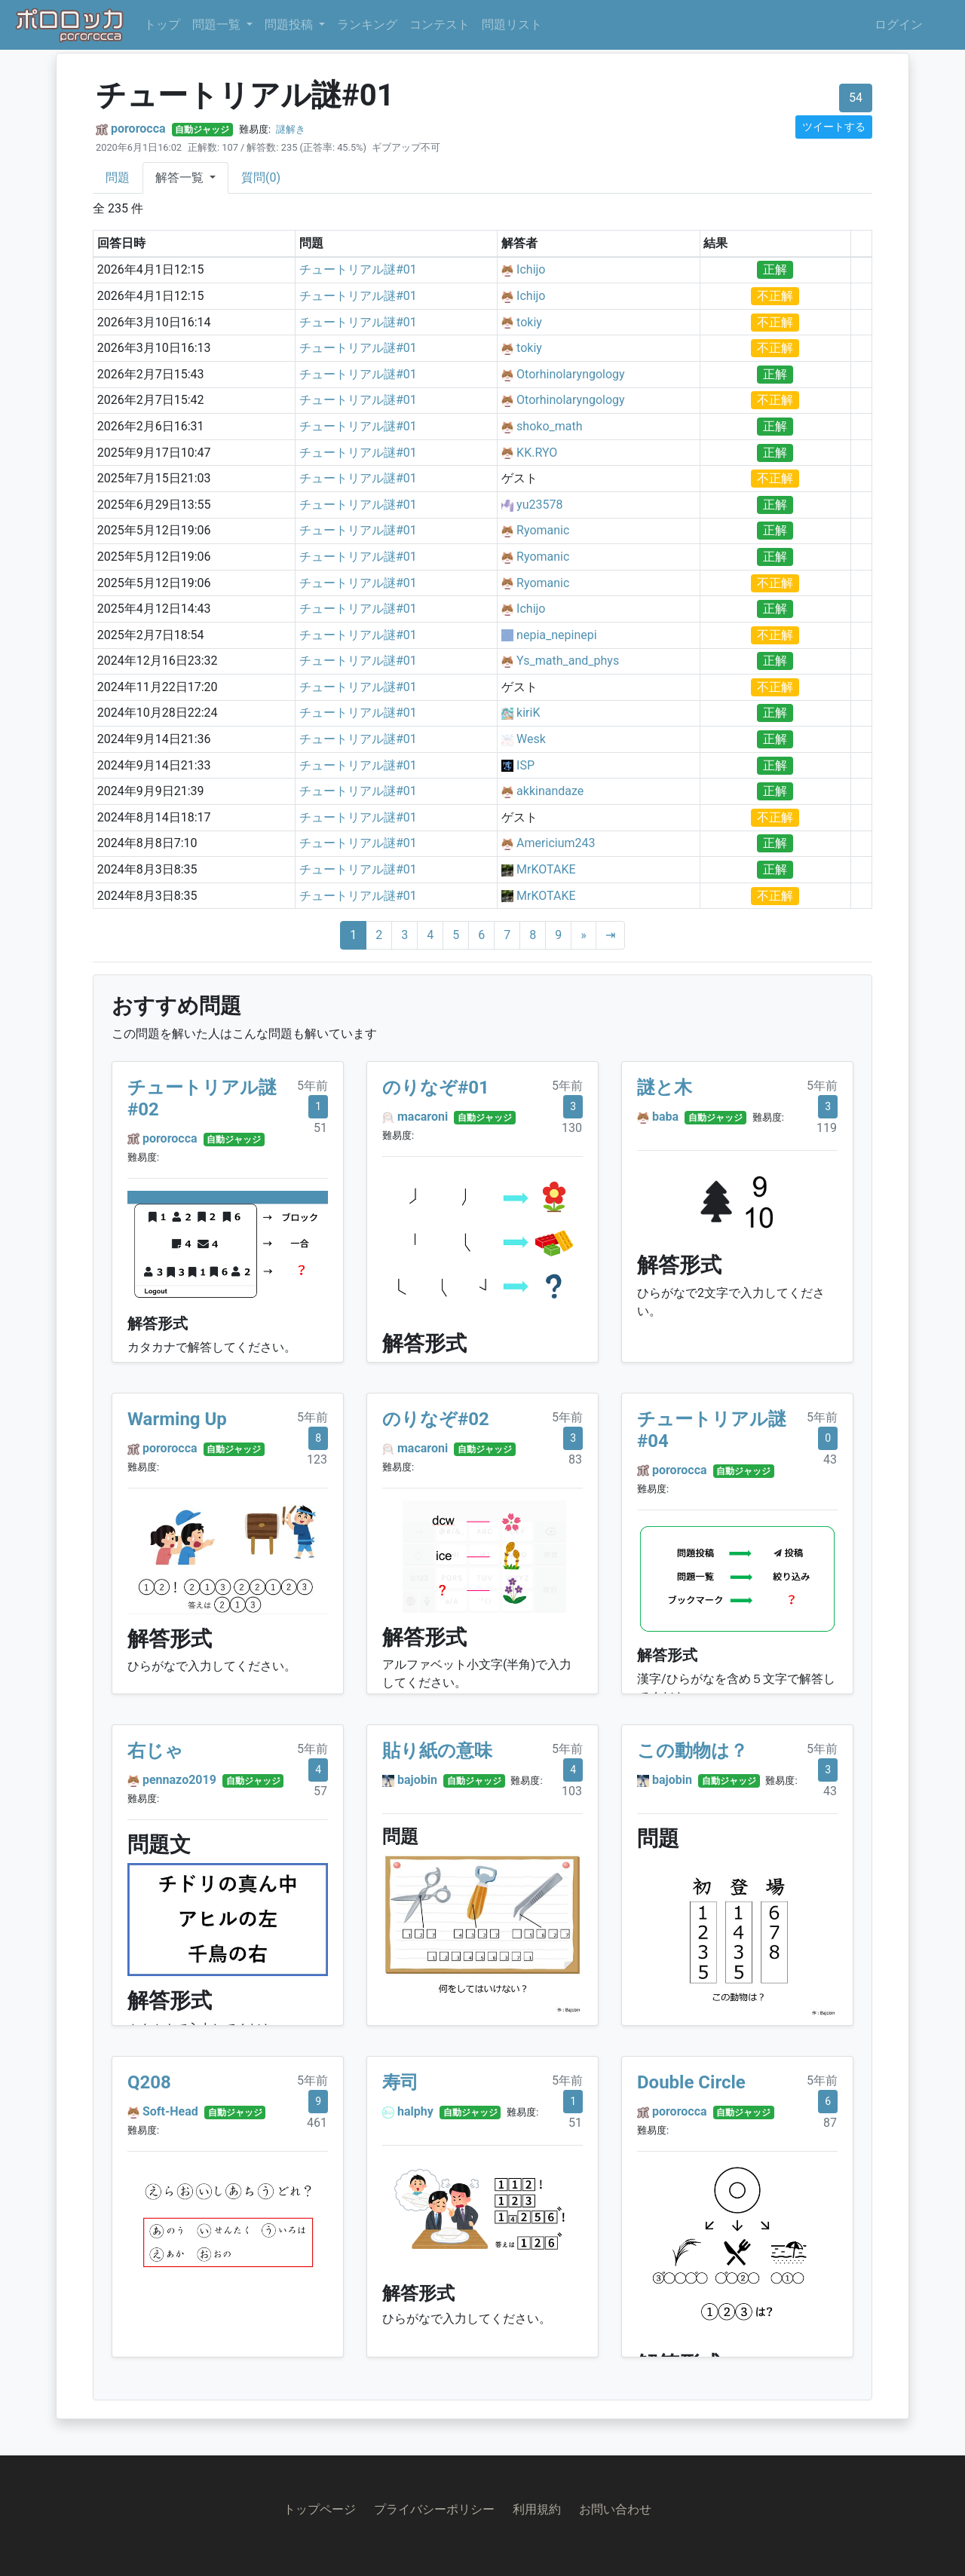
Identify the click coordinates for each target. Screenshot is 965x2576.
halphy (415, 2111)
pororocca (138, 128)
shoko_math (549, 426)
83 (575, 1459)
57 (320, 1791)
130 (572, 1128)
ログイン (899, 24)
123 (317, 1459)
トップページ (319, 2509)
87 (830, 2123)
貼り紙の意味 (437, 1750)
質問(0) (260, 177)
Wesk (531, 739)
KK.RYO (536, 452)
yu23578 (539, 504)
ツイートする (833, 127)
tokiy (529, 322)
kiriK (528, 712)
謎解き (290, 129)
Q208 (149, 2082)
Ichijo (530, 269)
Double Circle (691, 2082)
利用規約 (537, 2509)
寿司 (400, 2082)
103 (572, 1791)
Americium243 (555, 843)
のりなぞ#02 (435, 1419)
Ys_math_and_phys (567, 660)
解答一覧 (181, 177)
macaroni (422, 1116)
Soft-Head (170, 2111)
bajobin (417, 1780)
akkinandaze (550, 791)
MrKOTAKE (545, 869)
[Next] (583, 935)
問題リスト (512, 24)
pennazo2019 (179, 1780)
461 (317, 2123)
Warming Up (177, 1419)
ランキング (367, 24)
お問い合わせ (615, 2509)
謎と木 (664, 1087)
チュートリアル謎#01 (358, 269)
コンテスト (439, 24)
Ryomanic (542, 530)
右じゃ (155, 1750)
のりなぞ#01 (435, 1087)
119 (826, 1128)
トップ (162, 24)
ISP (525, 765)
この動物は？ (692, 1750)
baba (665, 1116)
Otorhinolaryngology (570, 374)
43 (830, 1459)
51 (320, 1128)
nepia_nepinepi (556, 635)
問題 (118, 177)
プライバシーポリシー (434, 2509)
